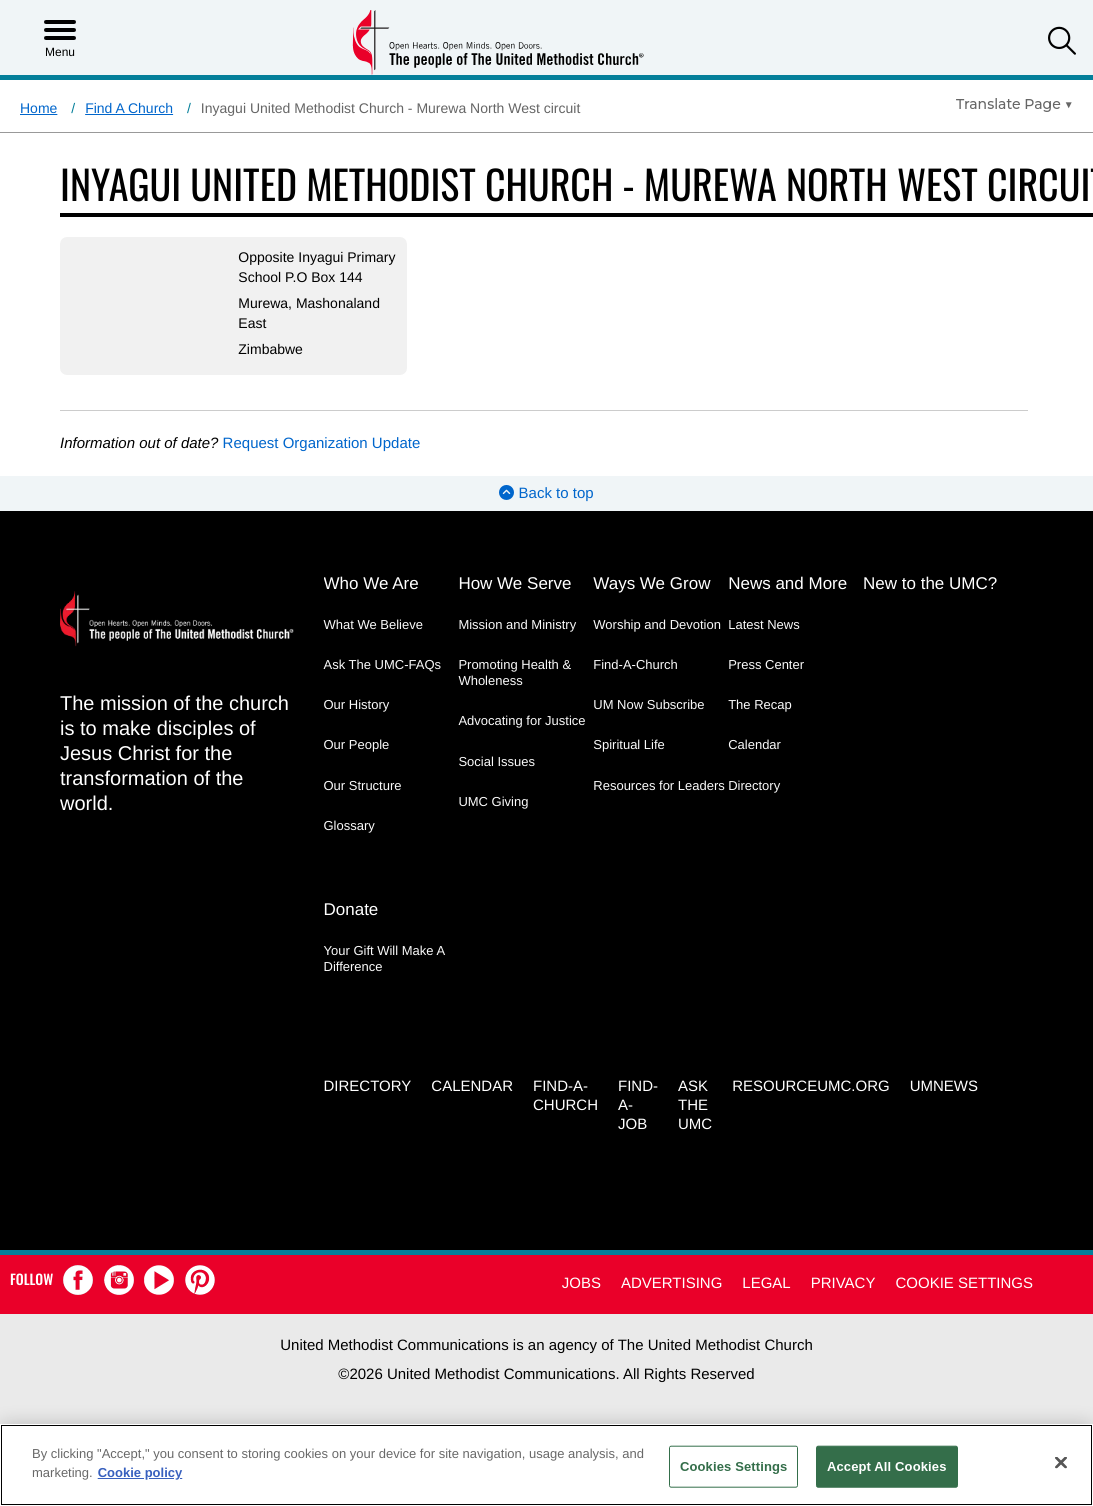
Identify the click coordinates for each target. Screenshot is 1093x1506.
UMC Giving (493, 821)
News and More (787, 603)
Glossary (349, 845)
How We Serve (514, 603)
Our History (357, 724)
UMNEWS (944, 1105)
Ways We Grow (651, 603)
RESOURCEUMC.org (811, 1105)
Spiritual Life (629, 764)
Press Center (766, 684)
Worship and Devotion (657, 644)
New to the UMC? (930, 603)
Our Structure (363, 805)
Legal (766, 1302)
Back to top (546, 513)
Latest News (764, 644)
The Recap (760, 724)
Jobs (581, 1302)
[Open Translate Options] (1014, 104)
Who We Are (371, 603)
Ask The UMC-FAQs (383, 684)
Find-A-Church (635, 684)
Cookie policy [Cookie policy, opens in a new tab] (140, 1472)
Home (38, 108)
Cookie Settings (964, 1302)
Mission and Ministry (517, 644)
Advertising (671, 1302)
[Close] (1061, 1462)
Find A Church (129, 108)
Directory (754, 805)
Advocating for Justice (521, 740)
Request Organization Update (322, 463)
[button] (1062, 43)
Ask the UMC (695, 1124)
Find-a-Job (638, 1124)
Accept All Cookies (887, 1466)
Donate (351, 928)
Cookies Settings (734, 1466)
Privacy (843, 1302)
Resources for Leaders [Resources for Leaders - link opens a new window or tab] (659, 805)
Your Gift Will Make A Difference (384, 977)
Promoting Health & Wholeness (514, 692)
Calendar (754, 764)
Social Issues (496, 781)
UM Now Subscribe (648, 724)
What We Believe (373, 644)
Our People (357, 764)
